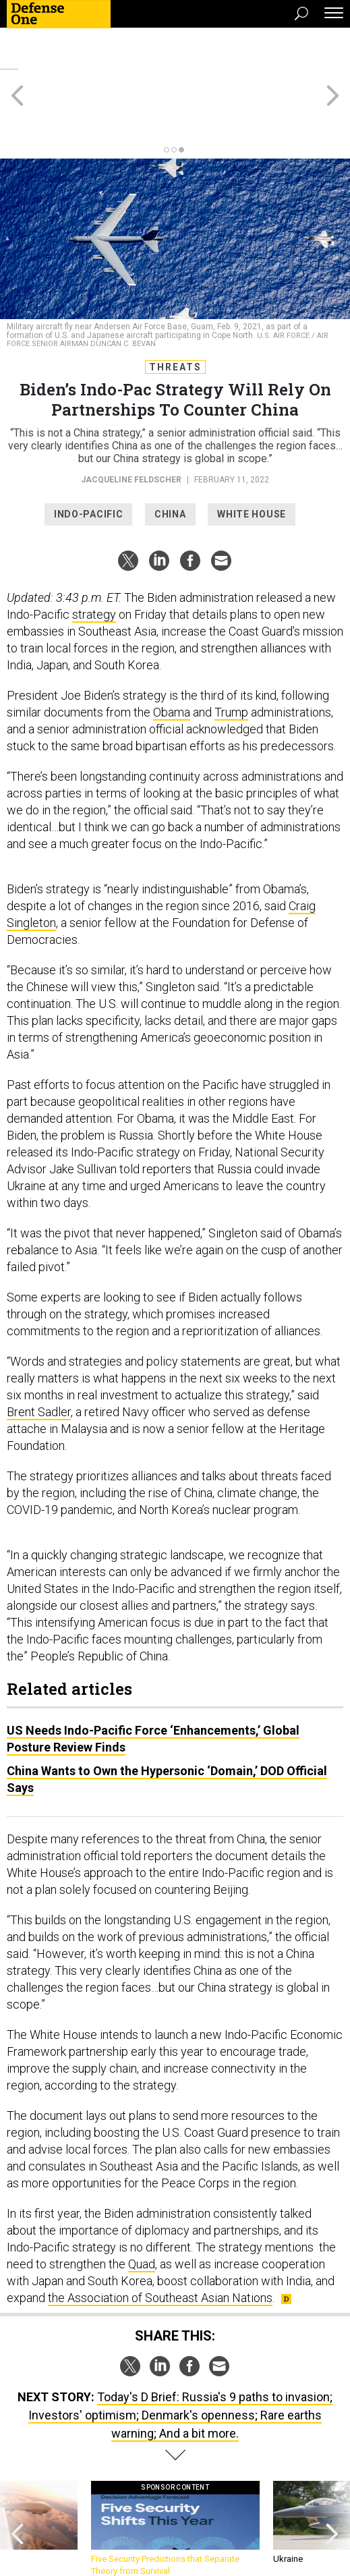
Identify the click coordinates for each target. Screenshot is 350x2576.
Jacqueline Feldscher (131, 431)
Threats (175, 318)
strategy (94, 566)
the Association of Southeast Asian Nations (160, 2249)
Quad (141, 2215)
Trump (231, 663)
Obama (171, 663)
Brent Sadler (39, 1363)
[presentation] (17, 2480)
